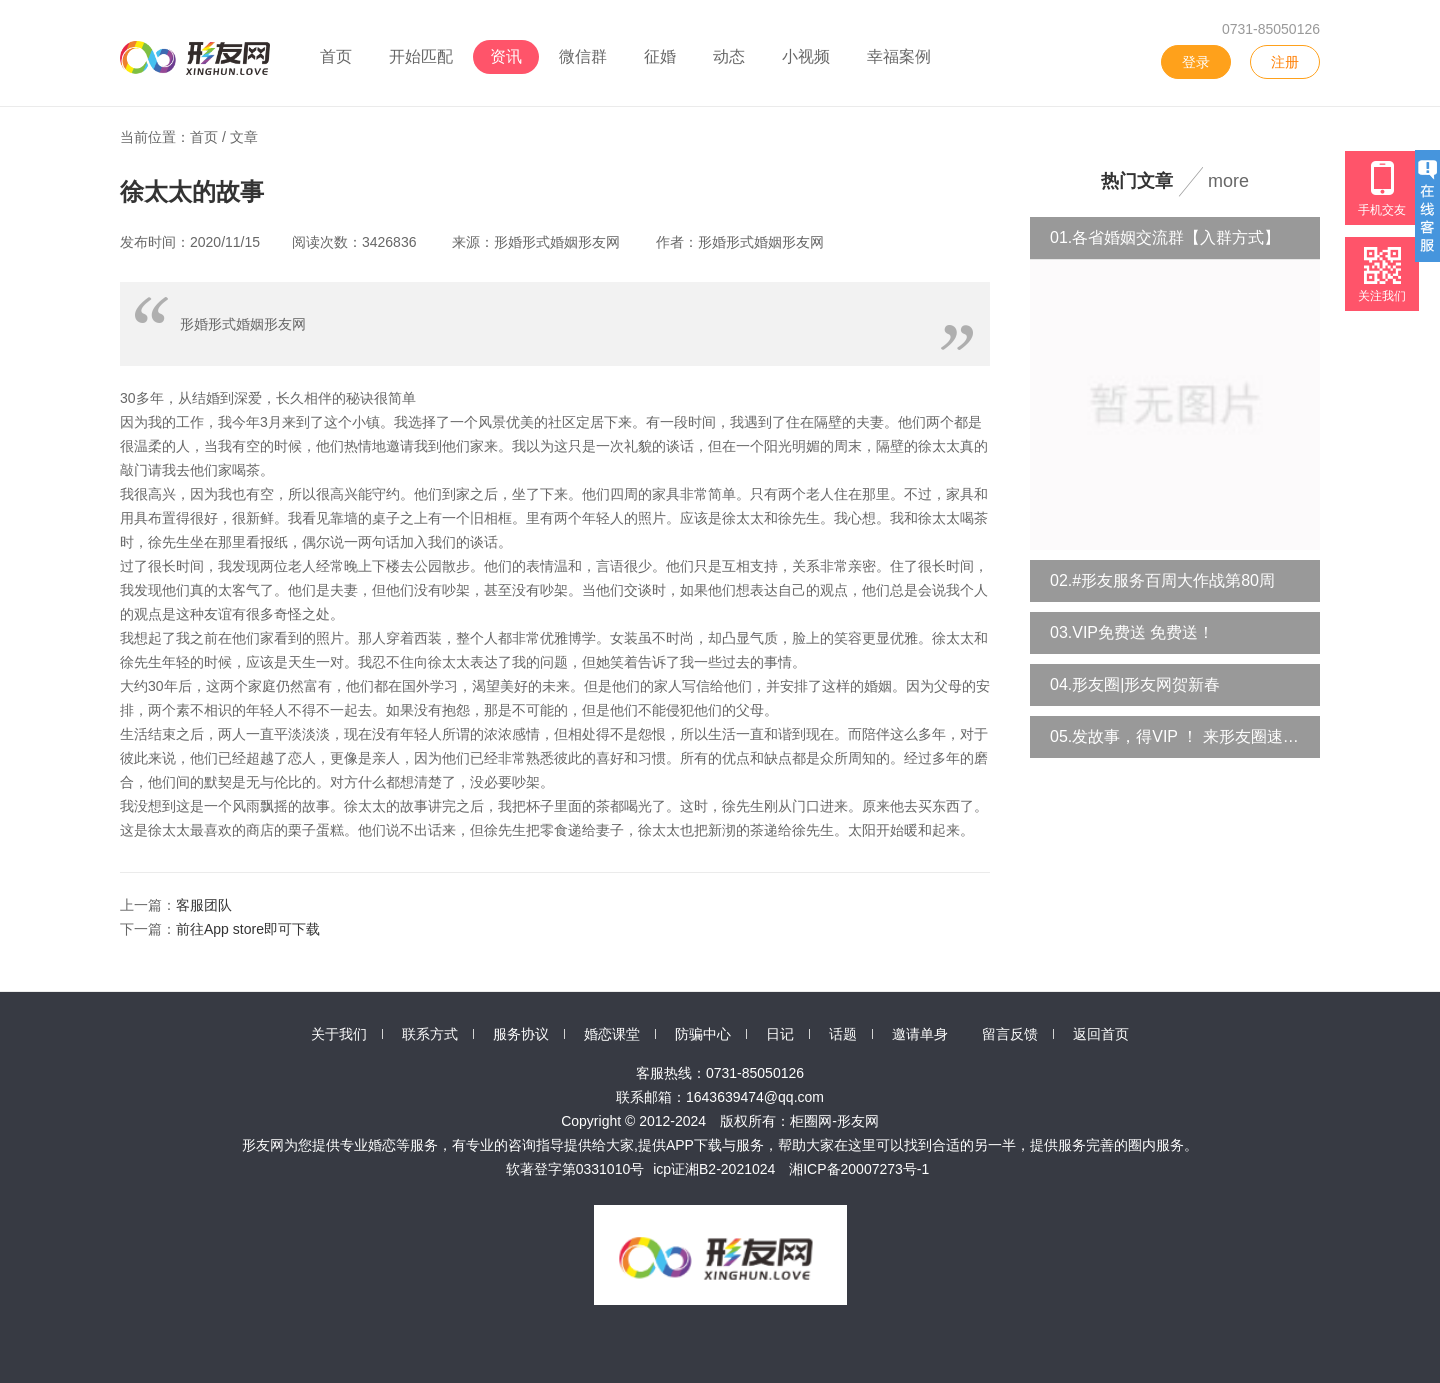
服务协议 (521, 1034)
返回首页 (1101, 1034)
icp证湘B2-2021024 (714, 1169)
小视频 (806, 56)
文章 (244, 137)
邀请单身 (920, 1034)
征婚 (660, 56)
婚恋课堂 (612, 1034)
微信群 (583, 56)
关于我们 (339, 1034)
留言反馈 (1010, 1034)
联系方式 (430, 1034)
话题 (843, 1034)
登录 (1196, 62)
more (1228, 181)
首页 (336, 56)
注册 (1285, 62)
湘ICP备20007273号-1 (859, 1169)
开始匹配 (421, 56)
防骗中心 (703, 1034)
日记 (780, 1034)
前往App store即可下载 (248, 929)
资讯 (506, 56)
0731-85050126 (1271, 29)
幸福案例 (899, 56)
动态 (729, 56)
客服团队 (204, 905)
